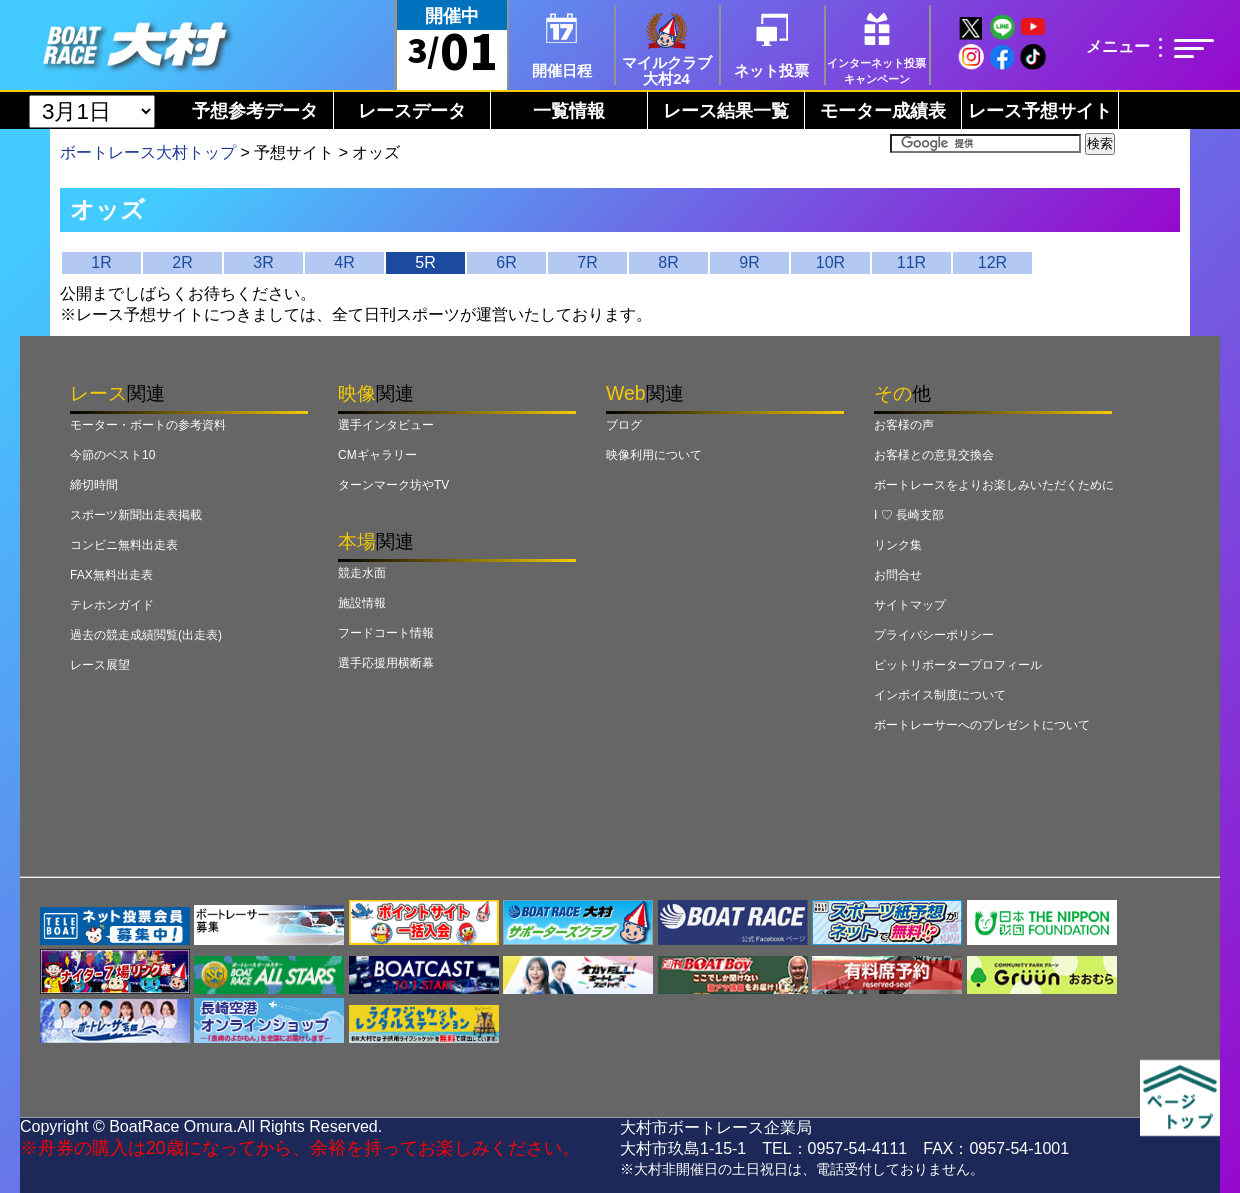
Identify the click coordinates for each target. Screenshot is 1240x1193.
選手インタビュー (386, 425)
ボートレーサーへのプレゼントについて (982, 725)
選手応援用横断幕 (386, 663)
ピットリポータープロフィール (958, 665)
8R (668, 262)
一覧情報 (569, 111)
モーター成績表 (883, 111)
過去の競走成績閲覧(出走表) (146, 635)
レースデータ (412, 111)
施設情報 (362, 603)
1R (101, 262)
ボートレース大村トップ (148, 152)
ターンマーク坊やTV (393, 485)
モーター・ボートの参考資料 (148, 425)
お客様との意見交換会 (934, 455)
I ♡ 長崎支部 (909, 515)
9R (749, 262)
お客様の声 (904, 425)
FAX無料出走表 (111, 575)
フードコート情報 (386, 633)
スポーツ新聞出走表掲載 (136, 515)
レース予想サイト (1040, 111)
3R (263, 262)
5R (425, 262)
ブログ (624, 425)
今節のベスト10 (112, 455)
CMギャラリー (377, 455)
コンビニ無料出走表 (124, 545)
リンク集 (898, 545)
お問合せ (898, 575)
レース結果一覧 (726, 111)
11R (911, 262)
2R (182, 262)
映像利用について (654, 455)
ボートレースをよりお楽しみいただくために (994, 485)
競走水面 (362, 573)
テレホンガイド (112, 605)
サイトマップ (910, 605)
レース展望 (100, 665)
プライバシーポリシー (934, 635)
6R (506, 262)
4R (344, 262)
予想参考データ (255, 111)
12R (992, 262)
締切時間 (94, 485)
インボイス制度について (940, 695)
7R (587, 262)
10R (830, 262)
